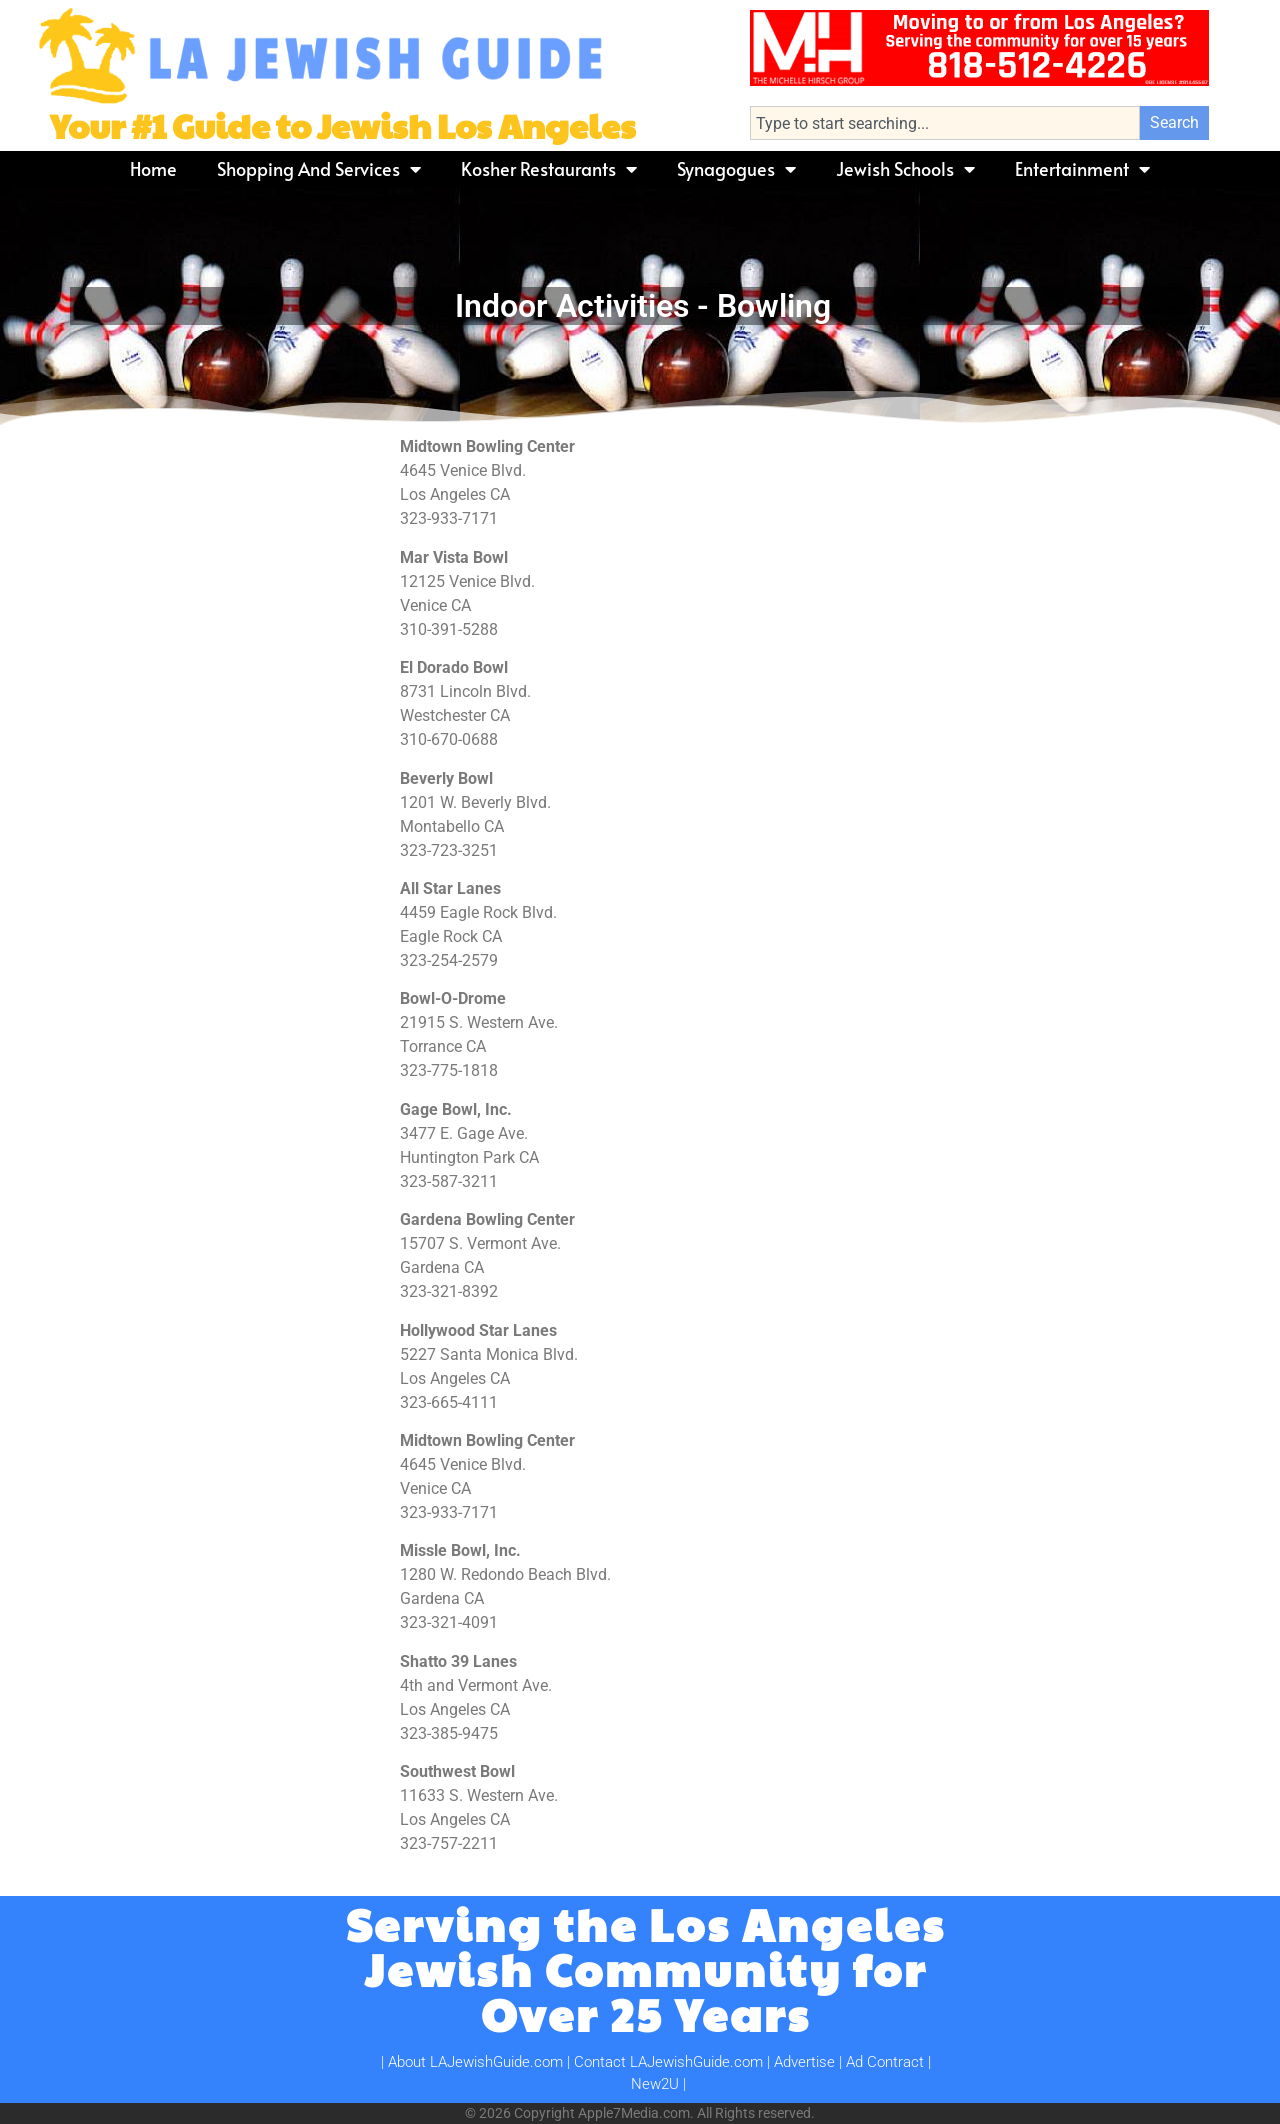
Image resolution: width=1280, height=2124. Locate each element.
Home (153, 168)
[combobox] (945, 123)
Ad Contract (885, 2062)
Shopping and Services (319, 169)
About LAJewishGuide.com (475, 2062)
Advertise (804, 2062)
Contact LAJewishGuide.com (668, 2062)
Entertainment (1082, 169)
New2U (655, 2084)
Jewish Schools (905, 169)
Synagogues (736, 169)
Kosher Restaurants (549, 169)
